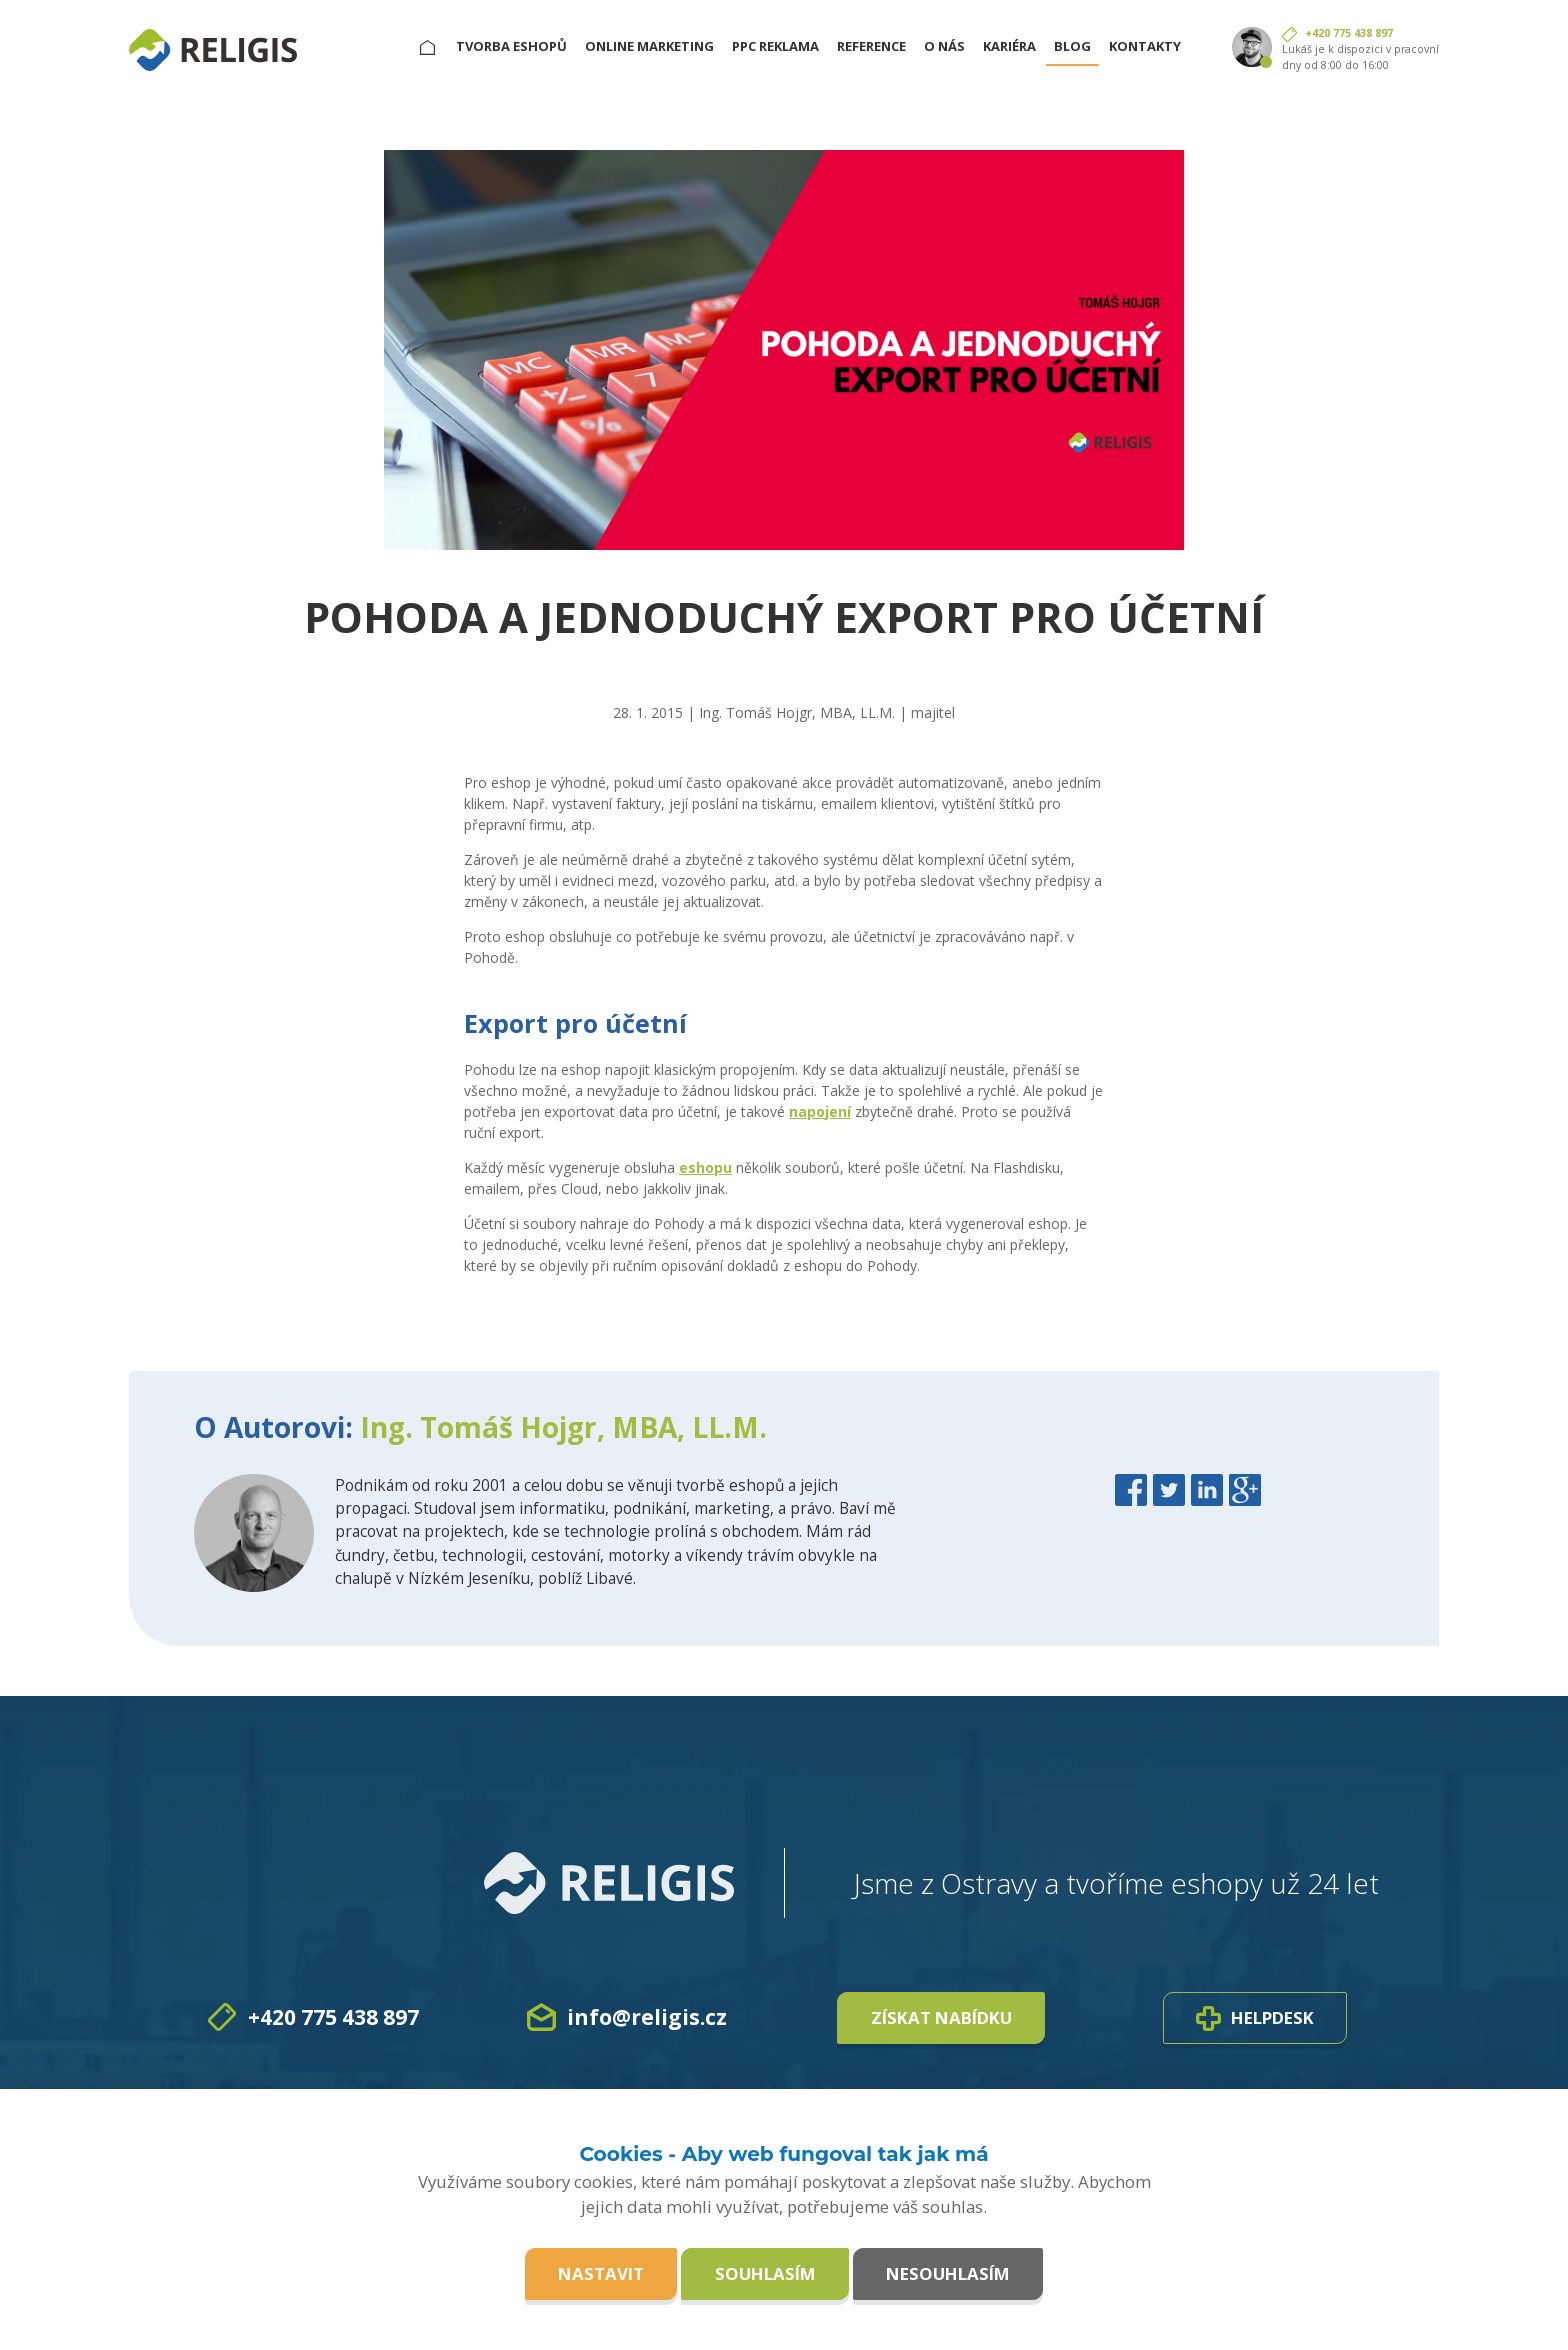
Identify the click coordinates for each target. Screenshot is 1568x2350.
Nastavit (601, 2273)
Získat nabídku (941, 2017)
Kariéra (1009, 46)
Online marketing (649, 46)
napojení (820, 1111)
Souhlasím (765, 2273)
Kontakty (1145, 46)
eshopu (705, 1167)
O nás (944, 46)
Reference (871, 46)
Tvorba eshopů (511, 46)
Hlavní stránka (436, 46)
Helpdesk (1255, 2018)
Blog (1072, 46)
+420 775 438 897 (1349, 33)
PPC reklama (775, 46)
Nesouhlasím (948, 2273)
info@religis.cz (647, 2017)
